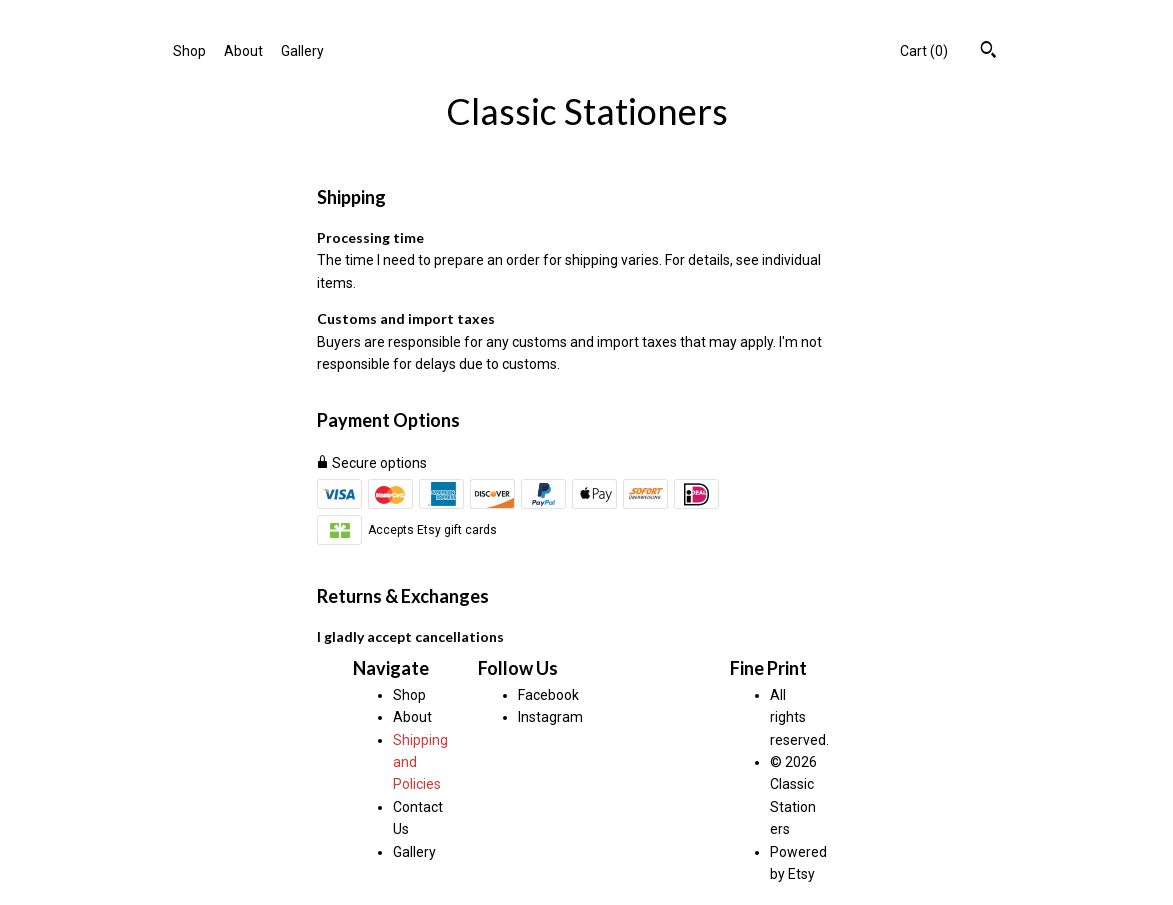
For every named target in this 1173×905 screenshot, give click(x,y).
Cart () (924, 51)
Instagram (550, 717)
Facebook (548, 695)
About (243, 51)
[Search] (988, 52)
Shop (189, 51)
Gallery (302, 51)
